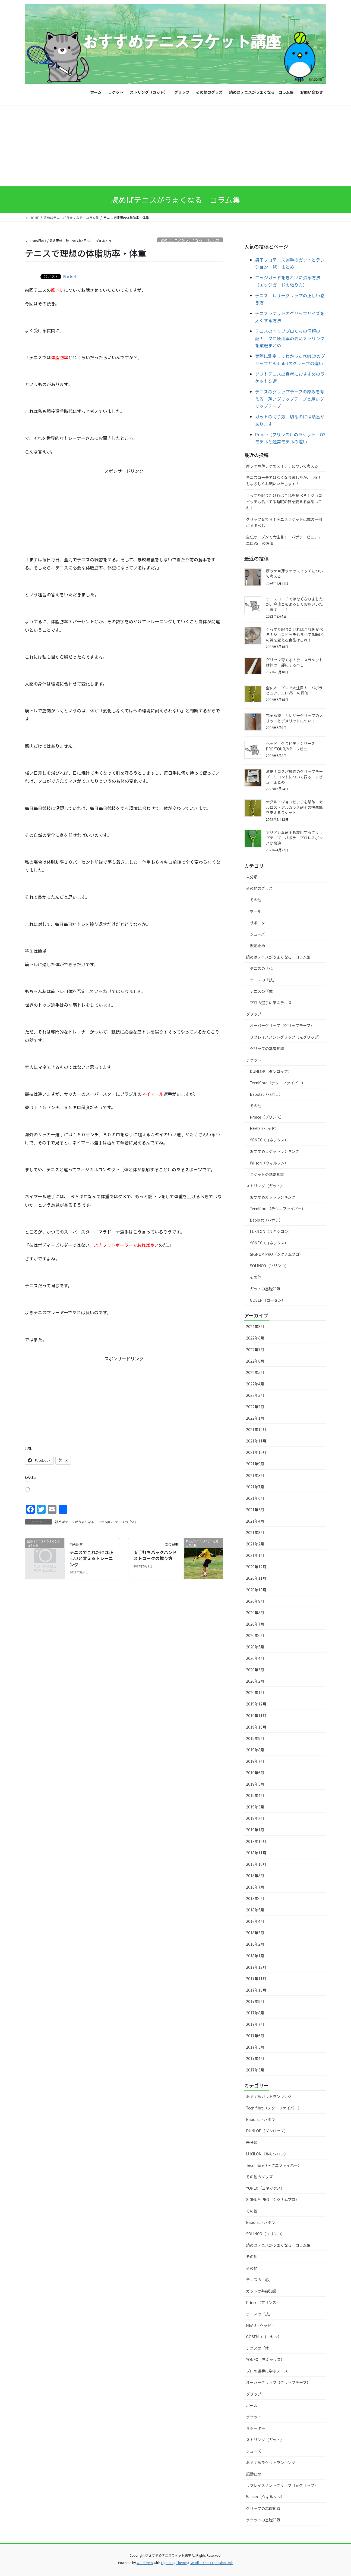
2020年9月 (255, 1601)
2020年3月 (255, 1669)
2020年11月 (256, 1578)
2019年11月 (256, 1715)
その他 (255, 899)
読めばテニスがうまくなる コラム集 (190, 240)
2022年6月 (255, 1361)
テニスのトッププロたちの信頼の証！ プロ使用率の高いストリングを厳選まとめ (290, 338)
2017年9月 (255, 2001)
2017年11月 (256, 1978)
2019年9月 (255, 1738)
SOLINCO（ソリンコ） (269, 1265)
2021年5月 (255, 1509)
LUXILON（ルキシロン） (271, 1231)
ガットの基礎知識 (265, 1288)
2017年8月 (255, 2012)
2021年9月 (255, 1463)
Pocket (70, 276)
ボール (255, 911)
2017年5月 (255, 2047)
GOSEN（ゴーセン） (268, 1300)
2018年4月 (255, 1921)
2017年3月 (255, 2070)
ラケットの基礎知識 (267, 1174)
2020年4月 (255, 1658)
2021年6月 (255, 1498)
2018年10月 (256, 1864)
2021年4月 (255, 1521)
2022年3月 (255, 1395)
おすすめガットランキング (273, 1197)
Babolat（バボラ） (266, 1094)
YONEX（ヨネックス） (269, 1140)
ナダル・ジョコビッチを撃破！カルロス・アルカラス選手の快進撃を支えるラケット (294, 807)
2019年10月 (256, 1727)
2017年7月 (255, 2024)
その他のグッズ (259, 888)
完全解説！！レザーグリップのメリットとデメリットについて (294, 718)
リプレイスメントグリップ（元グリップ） (286, 1037)
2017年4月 (255, 2058)
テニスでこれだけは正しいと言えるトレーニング (91, 1558)
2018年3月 (255, 1932)
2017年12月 (256, 1967)
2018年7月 (255, 1887)
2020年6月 (255, 1635)
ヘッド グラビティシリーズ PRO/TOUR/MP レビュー (292, 746)
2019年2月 (255, 1818)
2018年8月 (255, 1875)
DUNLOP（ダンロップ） (271, 1071)
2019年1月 (255, 1829)
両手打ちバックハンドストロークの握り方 (155, 1555)
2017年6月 (255, 2035)
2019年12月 (256, 1704)
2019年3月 (255, 1807)
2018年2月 (255, 1944)
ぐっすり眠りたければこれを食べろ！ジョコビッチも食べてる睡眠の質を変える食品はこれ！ (284, 502)
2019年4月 (255, 1795)
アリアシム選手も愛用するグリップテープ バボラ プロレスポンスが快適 (294, 838)
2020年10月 (256, 1589)
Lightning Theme (174, 2562)
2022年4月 (255, 1383)
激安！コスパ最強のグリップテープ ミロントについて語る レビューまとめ (294, 777)
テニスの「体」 (126, 1521)
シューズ (257, 934)
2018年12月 (256, 1841)
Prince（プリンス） (267, 1117)
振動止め (257, 945)
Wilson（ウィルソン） (269, 1163)
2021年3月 (255, 1532)
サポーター (259, 922)
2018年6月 (255, 1898)
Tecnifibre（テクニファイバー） (277, 1082)
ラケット (253, 1060)
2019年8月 (255, 1749)
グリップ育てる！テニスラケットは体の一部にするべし (284, 522)
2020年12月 (256, 1566)
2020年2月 (255, 1681)
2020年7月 (255, 1624)
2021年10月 (256, 1452)
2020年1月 (255, 1692)
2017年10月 (256, 1990)
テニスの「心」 (263, 968)
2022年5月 (255, 1372)
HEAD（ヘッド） (264, 1128)
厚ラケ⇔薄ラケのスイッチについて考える (282, 466)
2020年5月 (255, 1646)
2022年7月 (255, 1349)
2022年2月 (255, 1406)
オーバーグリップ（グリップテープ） (282, 1025)
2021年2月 (255, 1544)
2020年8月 (255, 1612)
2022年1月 (255, 1418)
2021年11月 (256, 1441)
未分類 (252, 876)
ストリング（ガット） (265, 1185)
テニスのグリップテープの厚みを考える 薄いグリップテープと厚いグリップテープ (289, 398)
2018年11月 (256, 1852)
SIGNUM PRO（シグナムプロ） (276, 1254)
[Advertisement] (176, 146)
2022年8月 (255, 1338)
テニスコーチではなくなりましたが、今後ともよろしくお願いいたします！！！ (284, 480)
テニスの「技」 (263, 979)
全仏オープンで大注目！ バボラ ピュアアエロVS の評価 (284, 540)
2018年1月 (255, 1955)
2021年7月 (255, 1486)
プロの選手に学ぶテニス (271, 1002)
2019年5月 (255, 1784)
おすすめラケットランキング (274, 1151)
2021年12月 (256, 1429)
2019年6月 (255, 1772)
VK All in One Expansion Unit (211, 2562)
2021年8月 (255, 1475)
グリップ (253, 1014)
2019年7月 (255, 1761)
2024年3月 (255, 1326)
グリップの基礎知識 (267, 1048)
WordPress (145, 2562)
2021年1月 (255, 1555)
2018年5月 (255, 1910)
